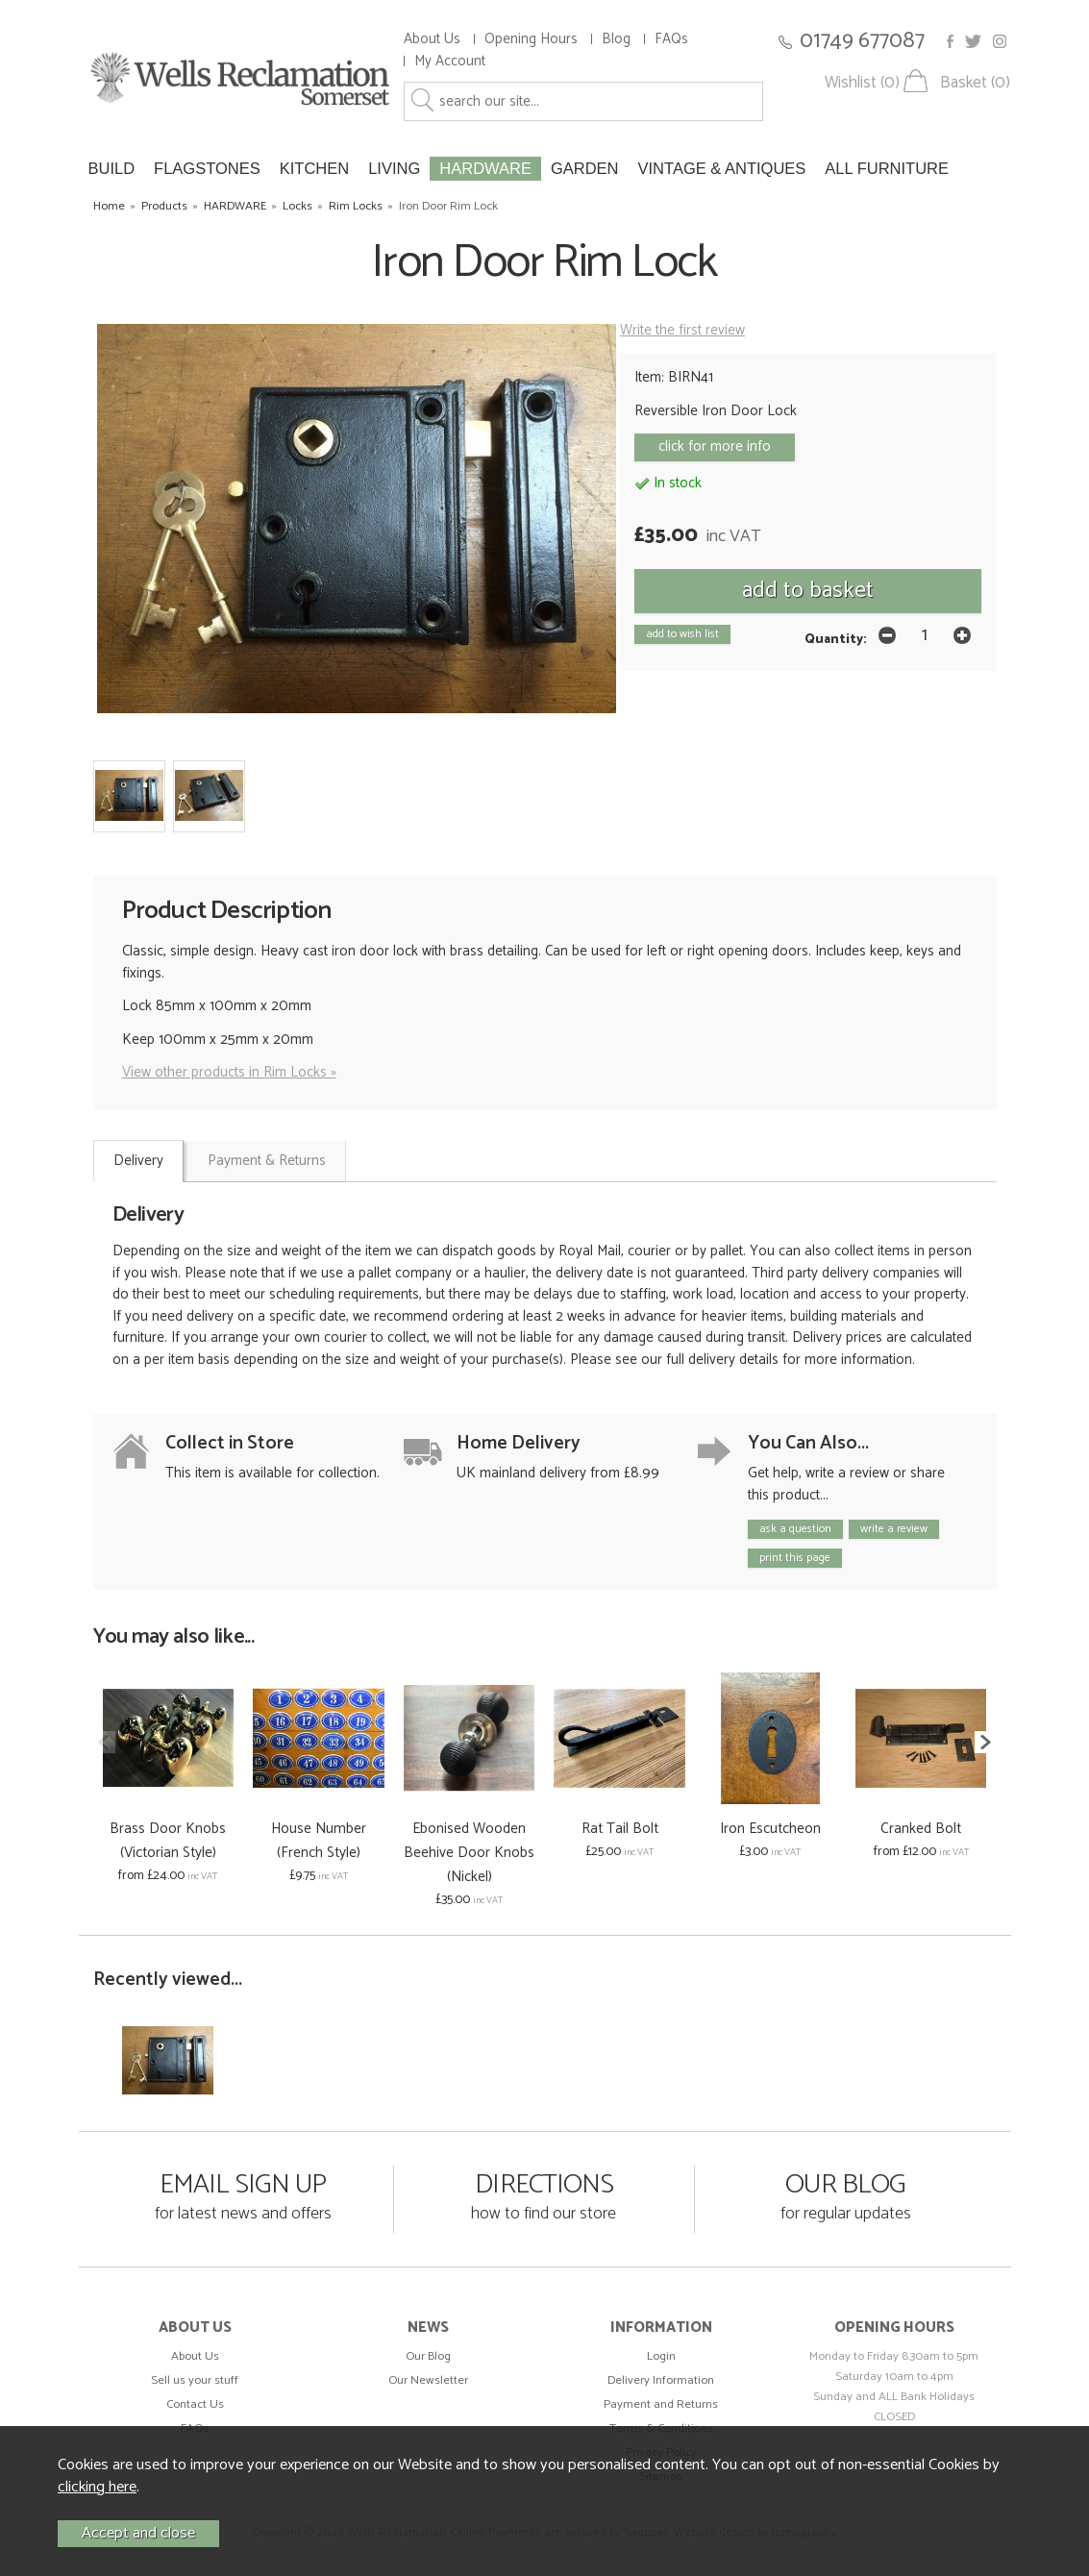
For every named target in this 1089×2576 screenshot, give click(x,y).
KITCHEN (314, 168)
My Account (449, 61)
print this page (794, 1557)
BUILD (112, 168)
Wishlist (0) (862, 83)
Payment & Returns (267, 1161)
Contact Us (195, 2404)
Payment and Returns (661, 2404)
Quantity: (835, 639)
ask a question (795, 1529)
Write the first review (682, 330)
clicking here (97, 2487)
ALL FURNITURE (887, 168)
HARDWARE (485, 168)
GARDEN (585, 168)
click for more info (714, 446)
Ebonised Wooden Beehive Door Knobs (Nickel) (469, 1853)
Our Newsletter (428, 2380)
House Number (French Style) (318, 1841)
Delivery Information (660, 2380)
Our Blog (428, 2356)
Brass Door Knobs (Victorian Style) (168, 1841)
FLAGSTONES (207, 168)
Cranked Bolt (920, 1829)
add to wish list (682, 634)
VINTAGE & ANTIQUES (722, 168)
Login (661, 2356)
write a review (894, 1529)
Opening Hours (531, 39)
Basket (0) (975, 83)
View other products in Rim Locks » (229, 1072)
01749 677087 (862, 41)
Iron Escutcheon (770, 1829)
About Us (432, 39)
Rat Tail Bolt (620, 1829)
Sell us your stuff (194, 2380)
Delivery (138, 1161)
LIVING (394, 168)
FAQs (671, 39)
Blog (616, 39)
